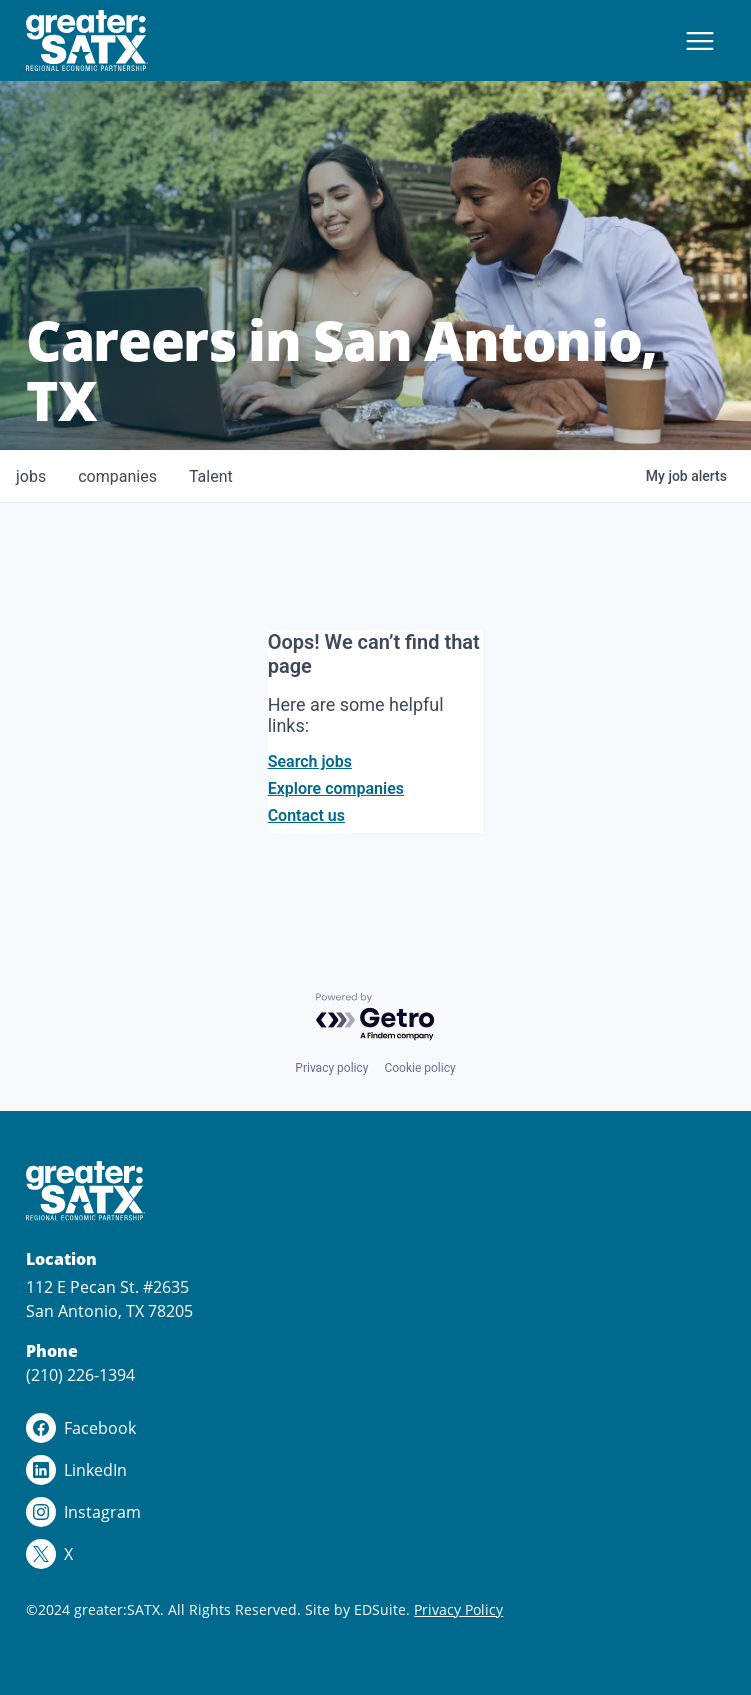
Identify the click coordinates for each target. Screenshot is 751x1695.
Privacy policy (331, 1068)
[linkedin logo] (375, 1470)
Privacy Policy (458, 1609)
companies (117, 476)
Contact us (306, 815)
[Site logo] (87, 40)
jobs (31, 476)
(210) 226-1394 (80, 1375)
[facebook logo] (375, 1428)
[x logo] (375, 1554)
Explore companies (336, 788)
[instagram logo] (375, 1512)
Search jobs (310, 761)
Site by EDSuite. (357, 1609)
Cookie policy (419, 1068)
